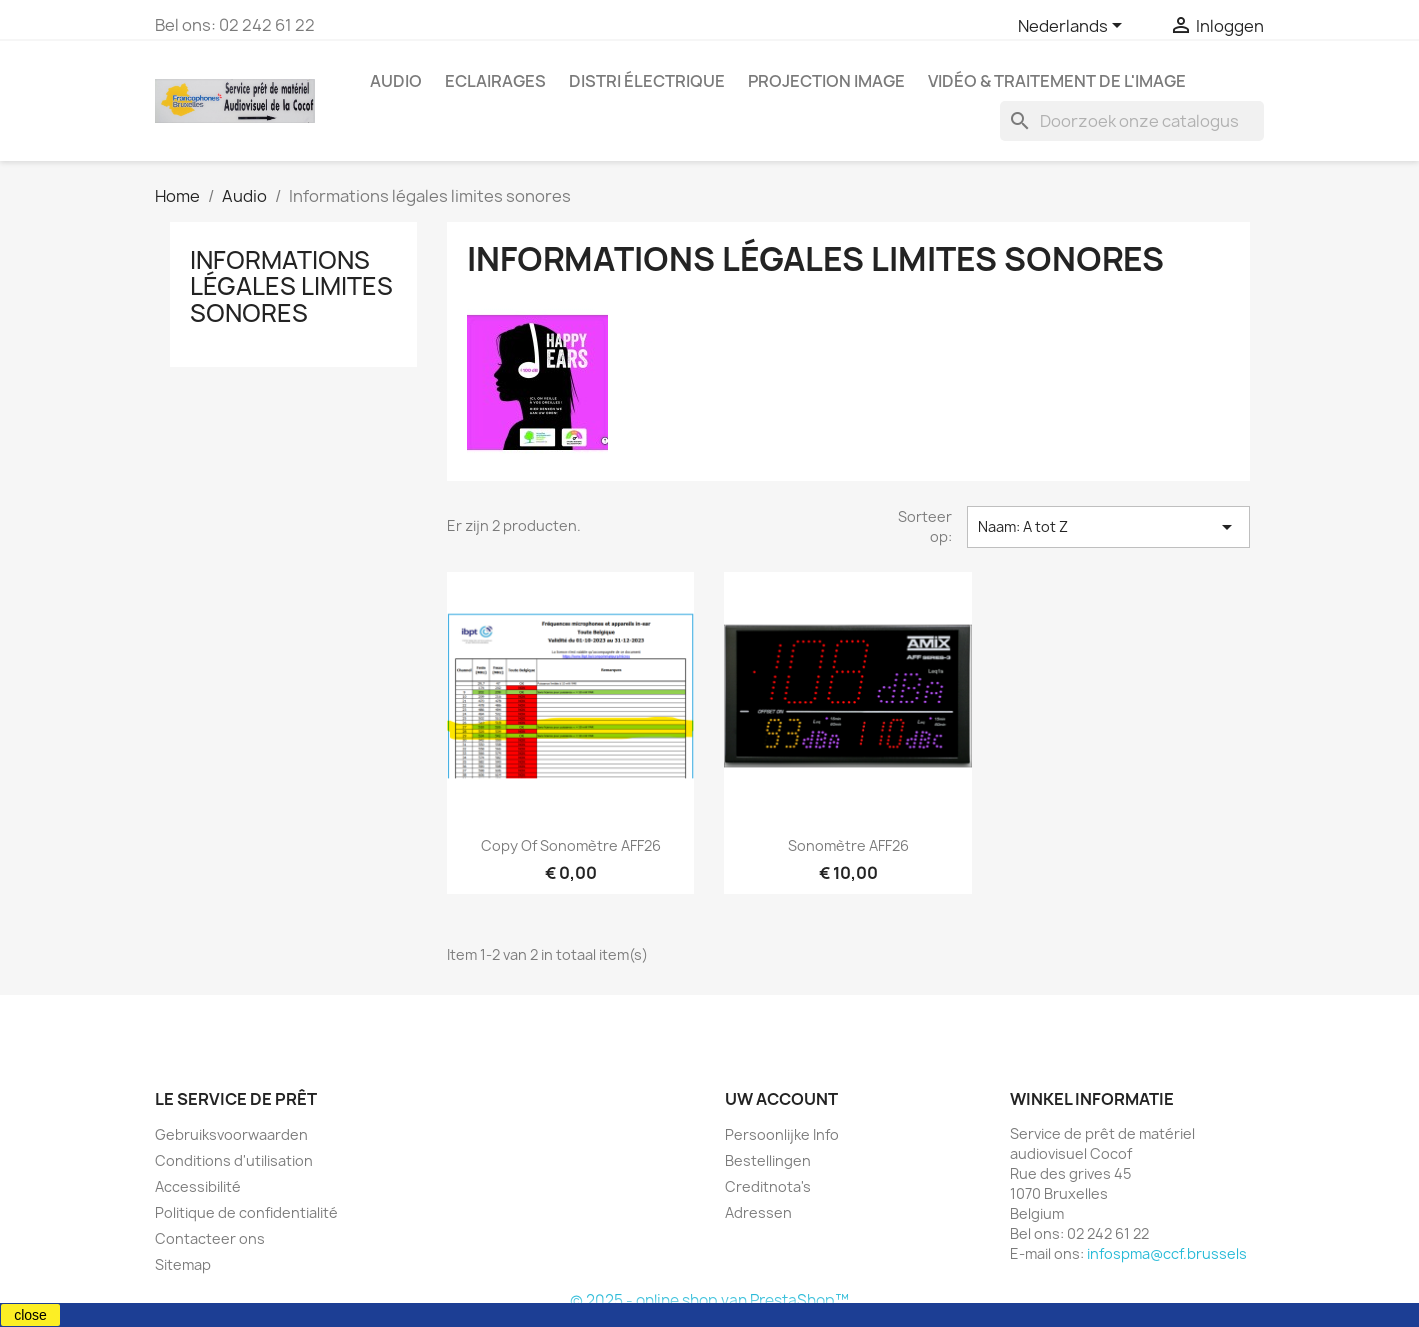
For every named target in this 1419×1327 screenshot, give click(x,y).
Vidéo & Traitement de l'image (1057, 81)
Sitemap (183, 1264)
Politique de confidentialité (246, 1212)
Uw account (781, 1099)
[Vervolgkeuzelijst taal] (1073, 27)
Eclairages (495, 81)
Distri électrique (647, 81)
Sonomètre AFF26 (848, 845)
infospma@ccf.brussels (1167, 1253)
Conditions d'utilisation (234, 1160)
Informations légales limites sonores (291, 286)
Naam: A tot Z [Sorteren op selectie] (1108, 527)
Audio (396, 81)
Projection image (826, 81)
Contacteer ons (210, 1238)
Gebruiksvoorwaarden (231, 1134)
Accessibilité (198, 1186)
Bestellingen (768, 1160)
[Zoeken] (1132, 121)
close (30, 1315)
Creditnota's (768, 1186)
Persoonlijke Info (782, 1134)
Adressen (758, 1212)
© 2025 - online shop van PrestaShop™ (709, 1300)
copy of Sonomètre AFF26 (571, 845)
